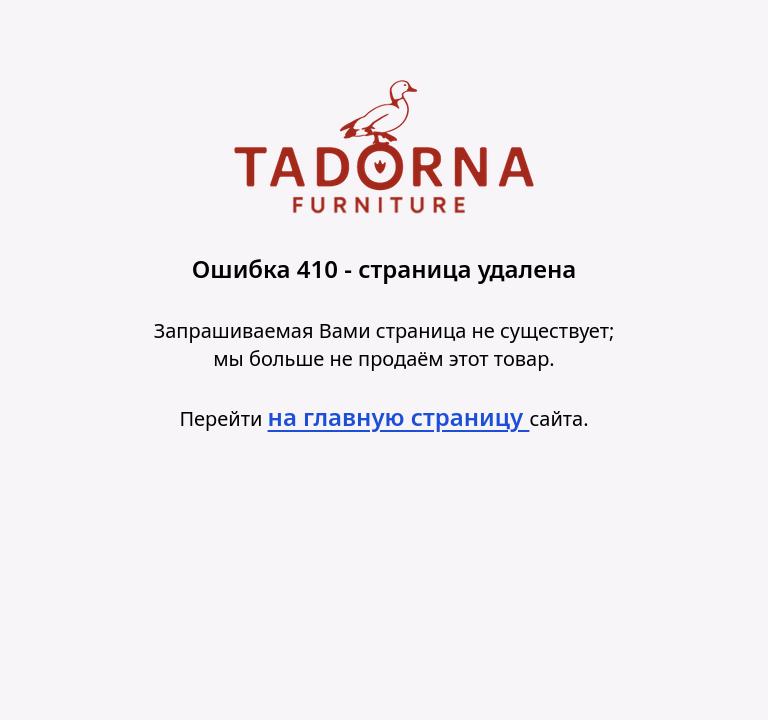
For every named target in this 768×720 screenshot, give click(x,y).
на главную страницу (399, 416)
